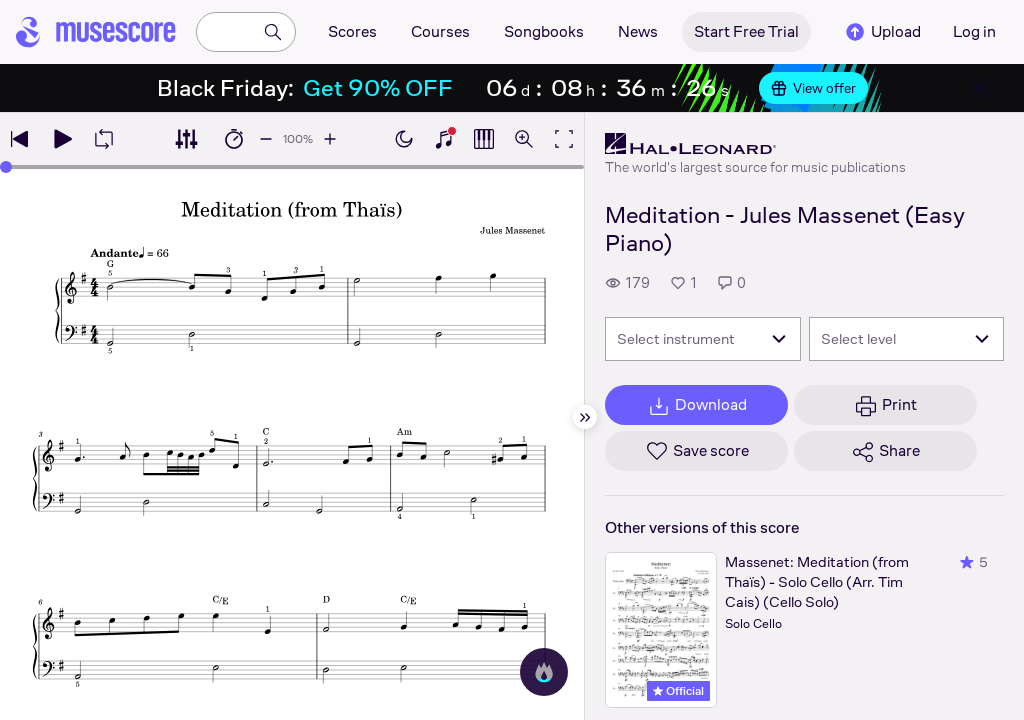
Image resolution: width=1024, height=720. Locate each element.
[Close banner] (980, 88)
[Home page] (96, 32)
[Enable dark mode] (404, 139)
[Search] (273, 32)
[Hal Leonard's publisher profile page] (755, 144)
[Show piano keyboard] (444, 139)
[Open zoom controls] (524, 139)
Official (678, 691)
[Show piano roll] (484, 139)
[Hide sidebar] (585, 417)
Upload (882, 32)
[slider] (6, 167)
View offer (813, 88)
